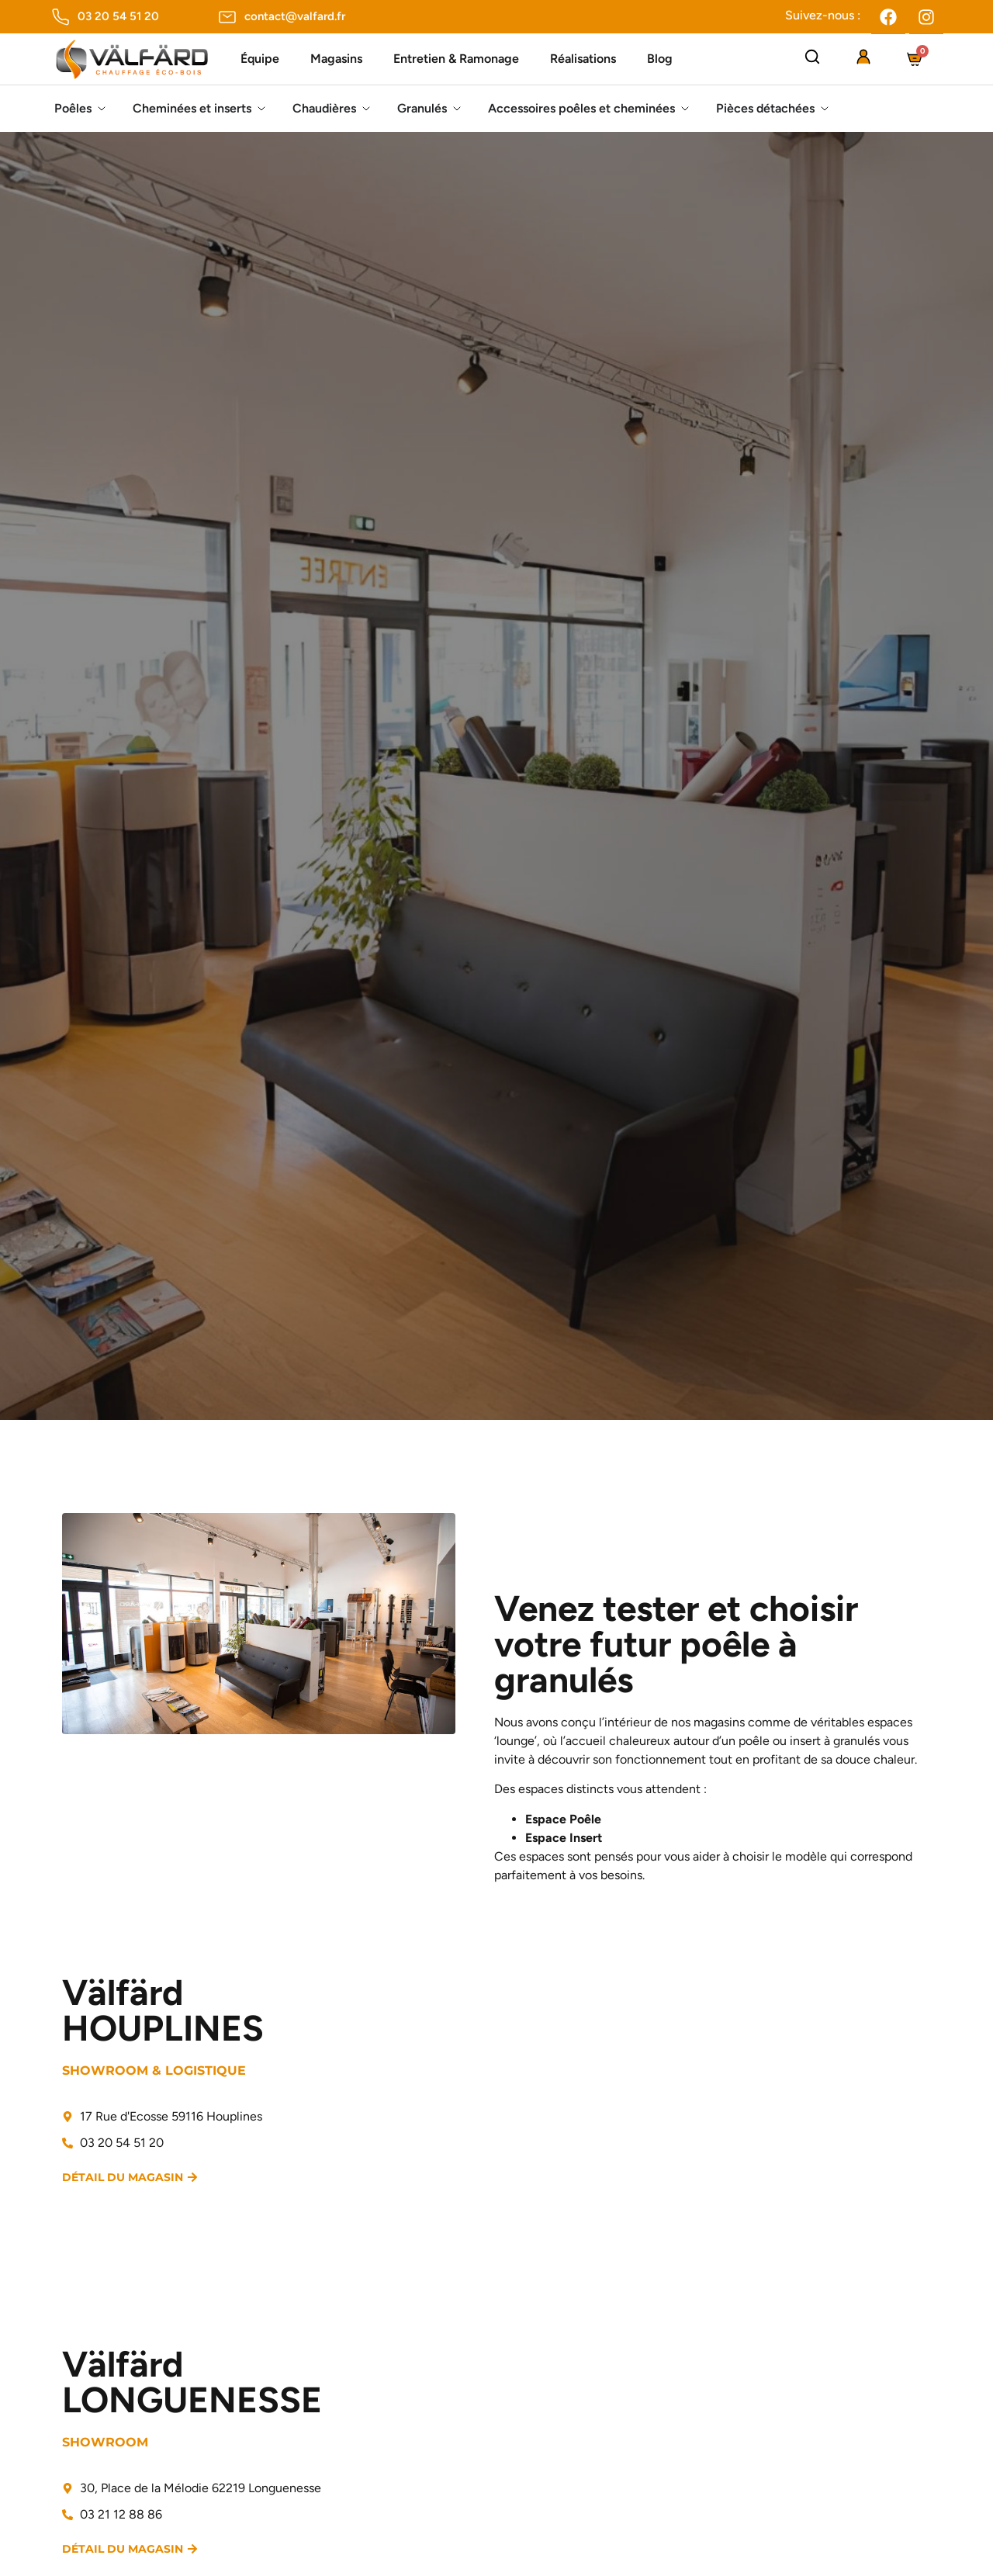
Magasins (336, 58)
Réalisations (583, 58)
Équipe (259, 58)
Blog (660, 58)
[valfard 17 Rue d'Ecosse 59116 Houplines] (717, 2106)
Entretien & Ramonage (456, 58)
